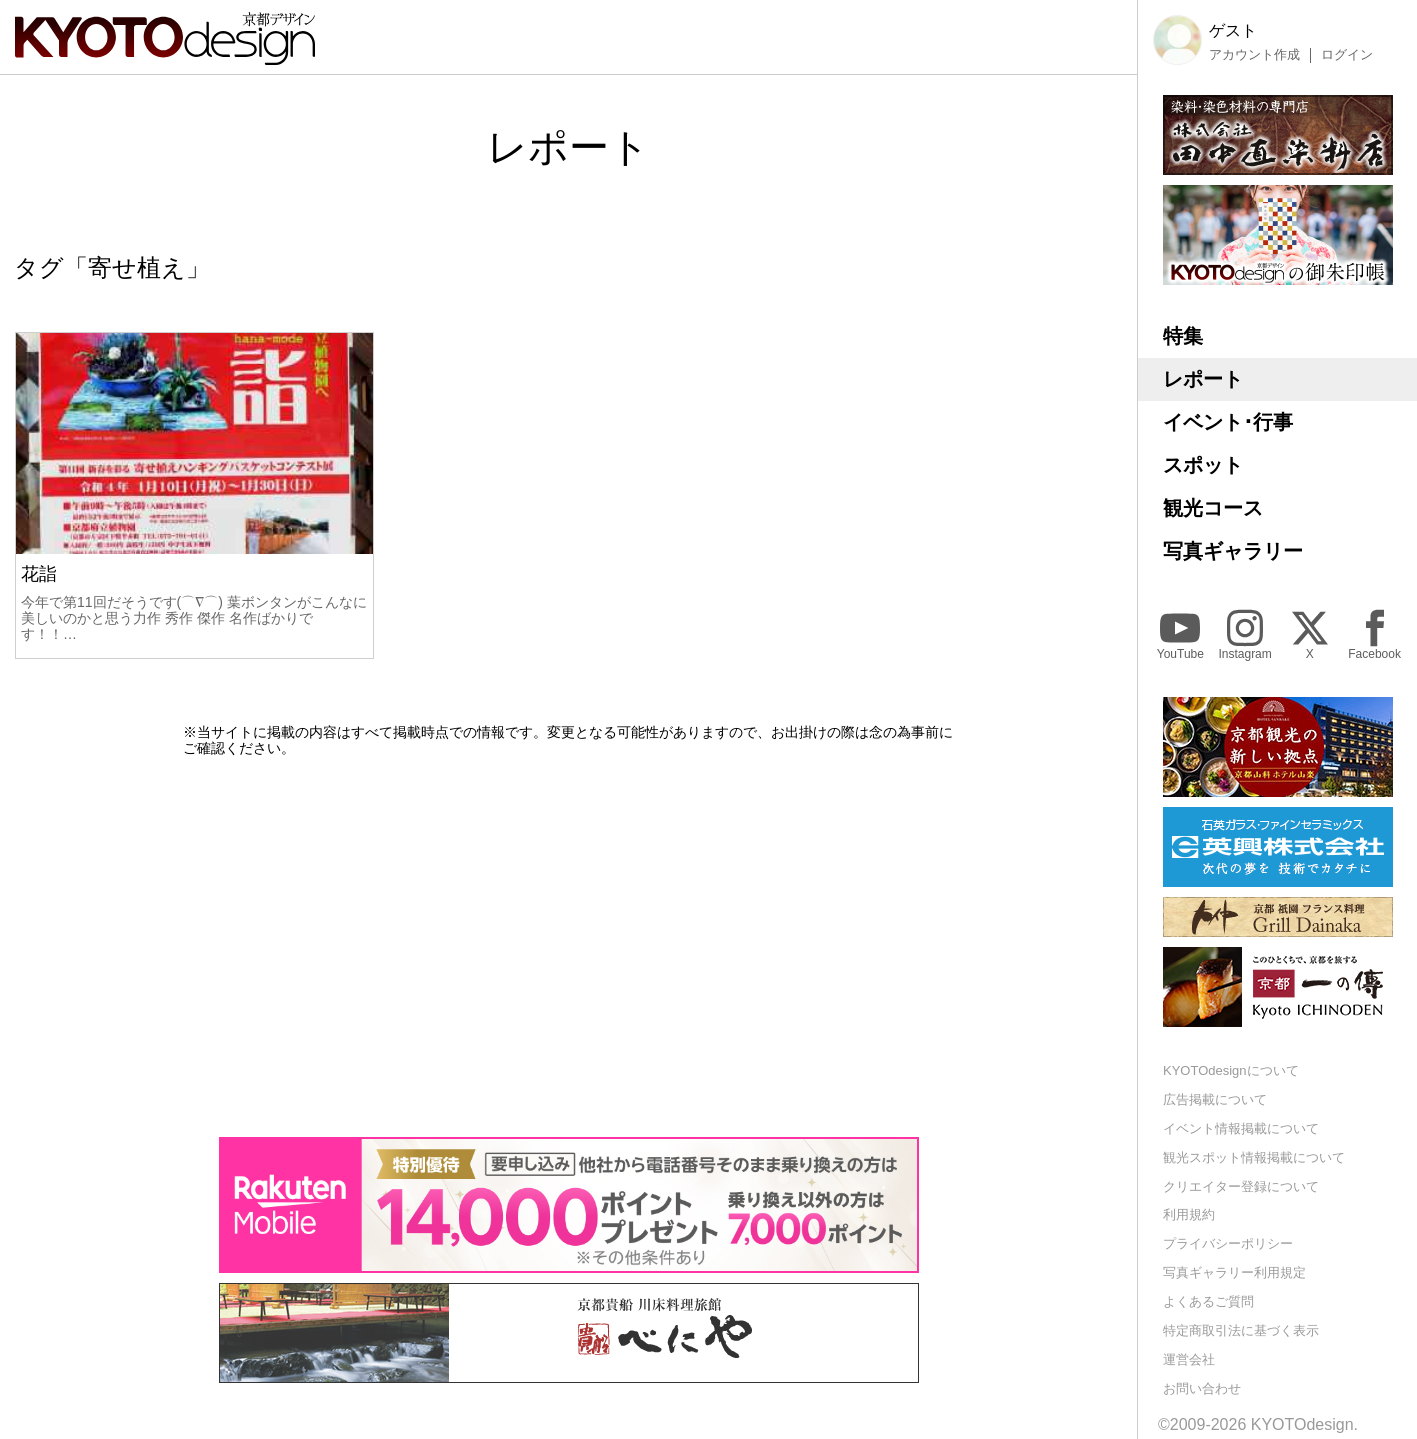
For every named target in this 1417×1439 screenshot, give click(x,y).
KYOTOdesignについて (1231, 1070)
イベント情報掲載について (1241, 1128)
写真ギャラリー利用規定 (1234, 1272)
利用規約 (1189, 1214)
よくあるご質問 (1208, 1301)
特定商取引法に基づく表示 (1241, 1330)
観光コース (1213, 508)
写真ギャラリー (1233, 551)
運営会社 (1189, 1359)
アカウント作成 (1254, 55)
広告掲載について (1215, 1099)
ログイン (1347, 55)
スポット (1203, 465)
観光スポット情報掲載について (1254, 1157)
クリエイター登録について (1241, 1186)
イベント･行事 (1228, 422)
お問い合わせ (1202, 1388)
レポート (1203, 379)
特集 (1183, 336)
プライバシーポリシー (1228, 1243)
